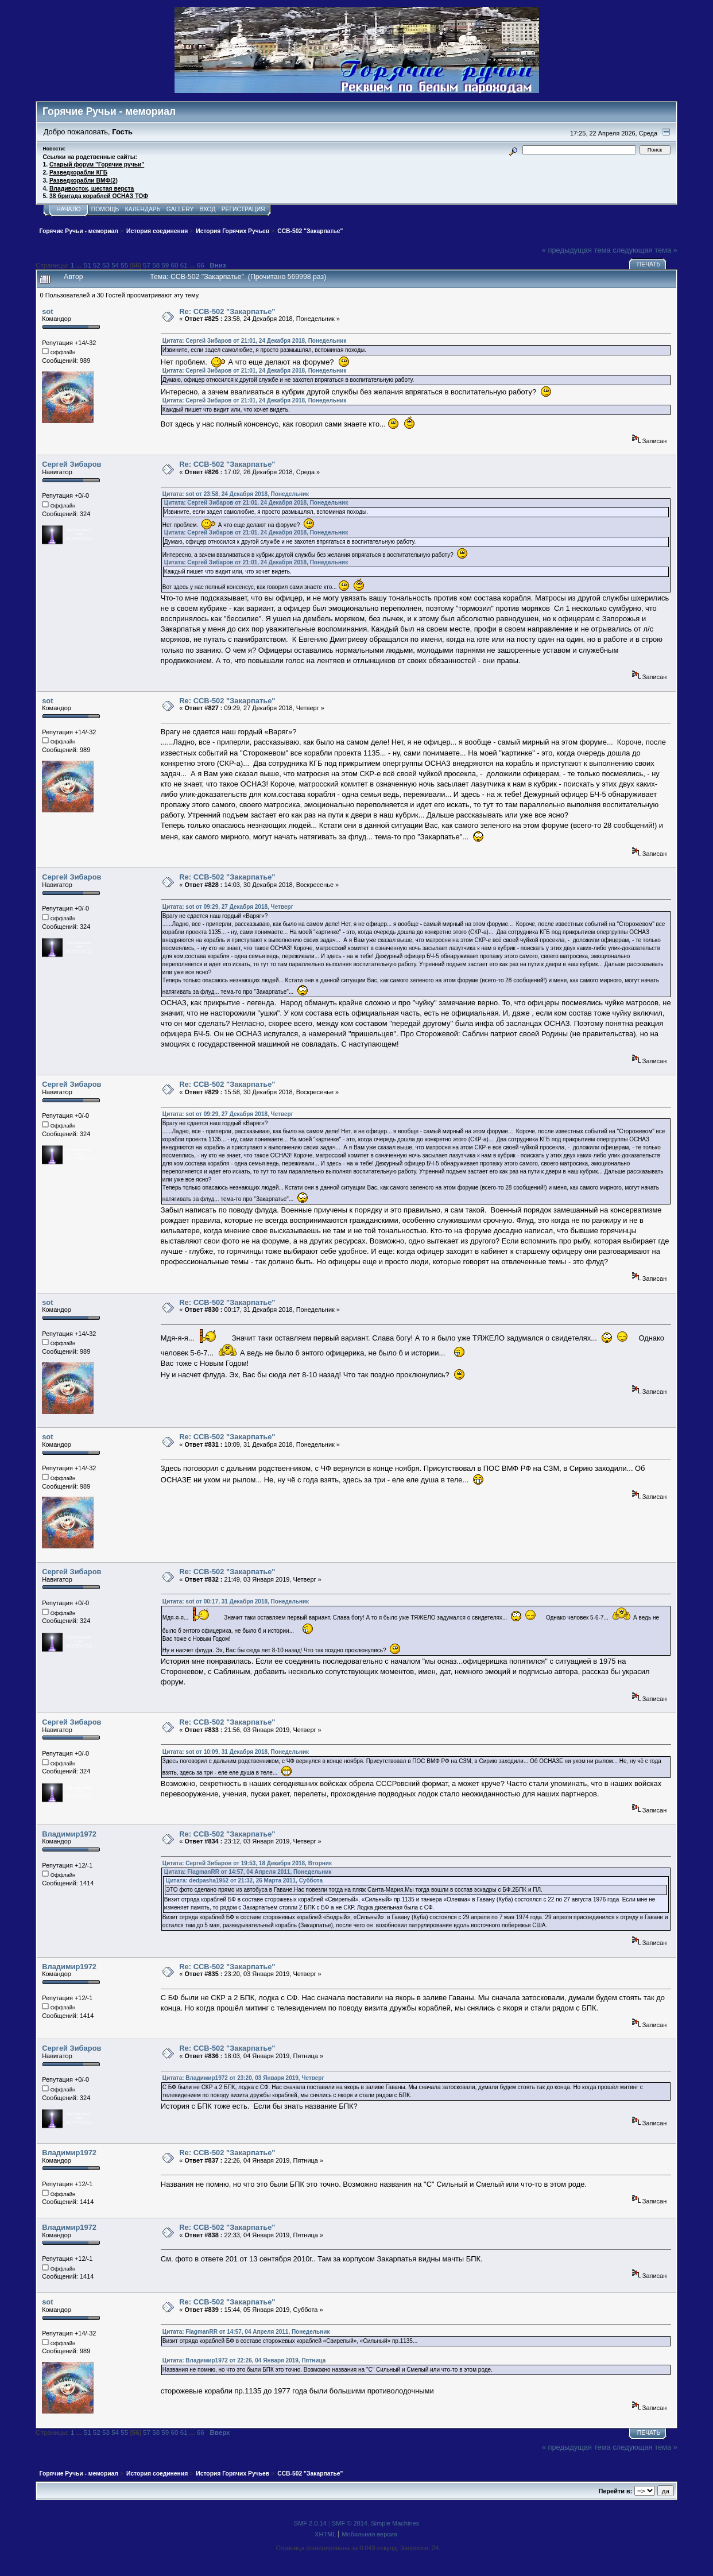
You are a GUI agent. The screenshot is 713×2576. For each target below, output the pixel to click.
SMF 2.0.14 (310, 2523)
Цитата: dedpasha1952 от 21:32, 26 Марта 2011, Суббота (244, 1880)
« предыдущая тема (576, 250)
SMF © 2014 (349, 2523)
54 (115, 265)
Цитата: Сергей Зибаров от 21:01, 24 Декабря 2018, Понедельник (254, 341)
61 (184, 265)
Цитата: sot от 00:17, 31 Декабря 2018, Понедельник (235, 1601)
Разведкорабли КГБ (78, 172)
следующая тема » (645, 250)
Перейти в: (615, 2491)
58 (156, 265)
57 (146, 265)
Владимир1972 (69, 1834)
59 (165, 265)
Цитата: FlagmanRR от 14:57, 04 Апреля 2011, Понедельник (248, 1872)
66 (200, 265)
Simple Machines (395, 2523)
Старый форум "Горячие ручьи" (96, 164)
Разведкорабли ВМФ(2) (83, 180)
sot (47, 311)
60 (175, 265)
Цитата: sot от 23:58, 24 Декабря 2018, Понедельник (235, 494)
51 (87, 265)
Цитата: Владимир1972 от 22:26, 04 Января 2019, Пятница (244, 2360)
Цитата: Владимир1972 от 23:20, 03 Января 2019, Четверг (243, 2078)
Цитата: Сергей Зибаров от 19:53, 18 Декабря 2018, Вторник (247, 1863)
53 (106, 265)
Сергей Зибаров (71, 464)
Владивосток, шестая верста (91, 188)
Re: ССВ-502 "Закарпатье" (227, 311)
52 (96, 265)
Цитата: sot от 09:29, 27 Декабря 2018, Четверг (227, 907)
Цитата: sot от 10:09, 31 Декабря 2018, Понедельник (235, 1752)
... (80, 265)
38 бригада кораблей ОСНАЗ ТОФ (98, 196)
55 (124, 265)
